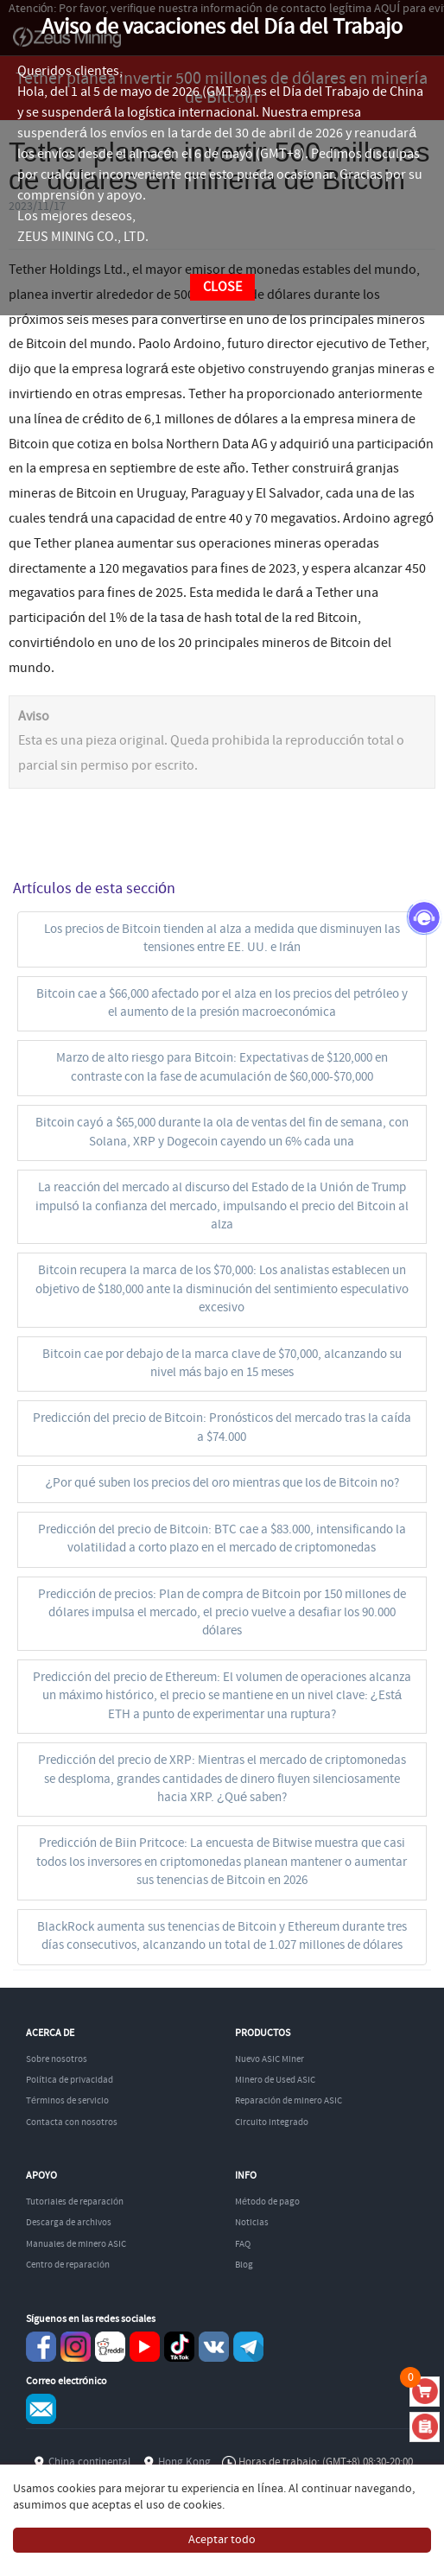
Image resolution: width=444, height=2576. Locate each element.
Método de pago (267, 2202)
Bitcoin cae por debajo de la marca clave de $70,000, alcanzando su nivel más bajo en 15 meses (222, 1363)
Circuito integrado (271, 2122)
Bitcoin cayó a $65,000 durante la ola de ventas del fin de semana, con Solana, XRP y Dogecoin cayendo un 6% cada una (221, 1132)
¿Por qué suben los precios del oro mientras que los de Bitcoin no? (222, 1483)
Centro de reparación (68, 2265)
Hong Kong (184, 2462)
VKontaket (214, 2347)
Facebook (41, 2347)
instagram (75, 2347)
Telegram (248, 2347)
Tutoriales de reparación (75, 2202)
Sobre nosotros (56, 2059)
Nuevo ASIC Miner (269, 2059)
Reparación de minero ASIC (288, 2101)
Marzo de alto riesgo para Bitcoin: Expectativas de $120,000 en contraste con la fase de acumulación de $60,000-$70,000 (222, 1067)
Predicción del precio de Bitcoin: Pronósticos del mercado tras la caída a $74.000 (222, 1427)
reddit (110, 2347)
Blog (244, 2265)
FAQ (243, 2244)
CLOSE (222, 287)
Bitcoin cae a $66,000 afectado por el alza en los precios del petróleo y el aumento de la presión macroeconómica (221, 1003)
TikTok (179, 2347)
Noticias (252, 2223)
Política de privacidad (69, 2080)
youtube (145, 2347)
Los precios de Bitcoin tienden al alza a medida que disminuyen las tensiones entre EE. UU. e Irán (222, 938)
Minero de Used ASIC (275, 2080)
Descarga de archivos (68, 2223)
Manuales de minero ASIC (76, 2244)
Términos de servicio (67, 2101)
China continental (89, 2462)
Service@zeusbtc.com (41, 2409)
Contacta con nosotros (71, 2122)
